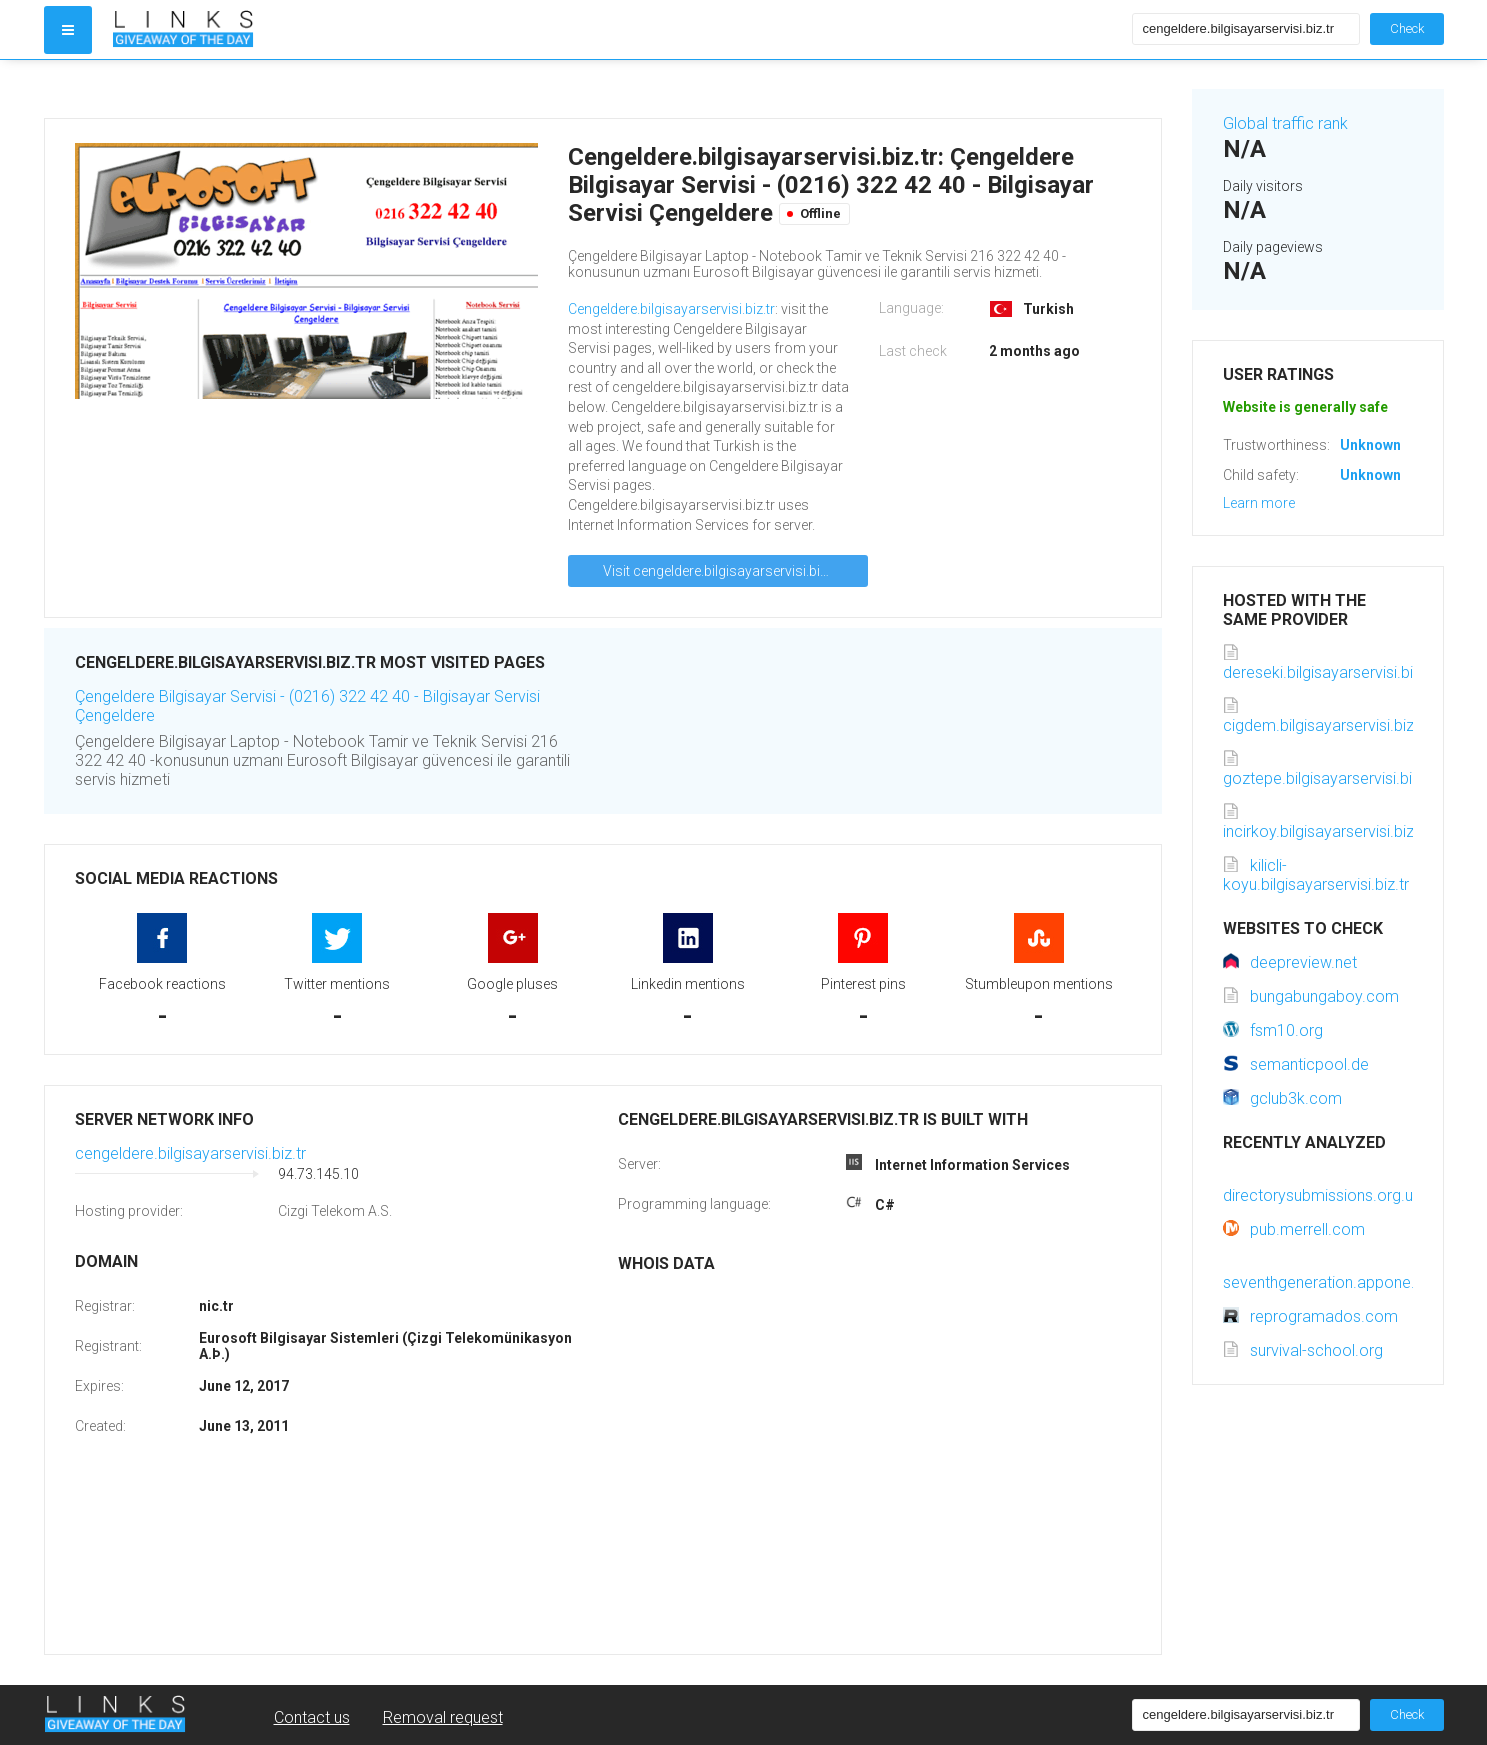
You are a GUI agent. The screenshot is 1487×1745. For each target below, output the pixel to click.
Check (1407, 28)
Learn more (1259, 503)
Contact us (312, 1717)
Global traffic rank (1285, 123)
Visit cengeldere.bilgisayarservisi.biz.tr (721, 571)
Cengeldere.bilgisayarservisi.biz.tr (671, 309)
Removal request (443, 1717)
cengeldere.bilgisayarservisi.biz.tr (190, 1153)
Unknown (1370, 445)
